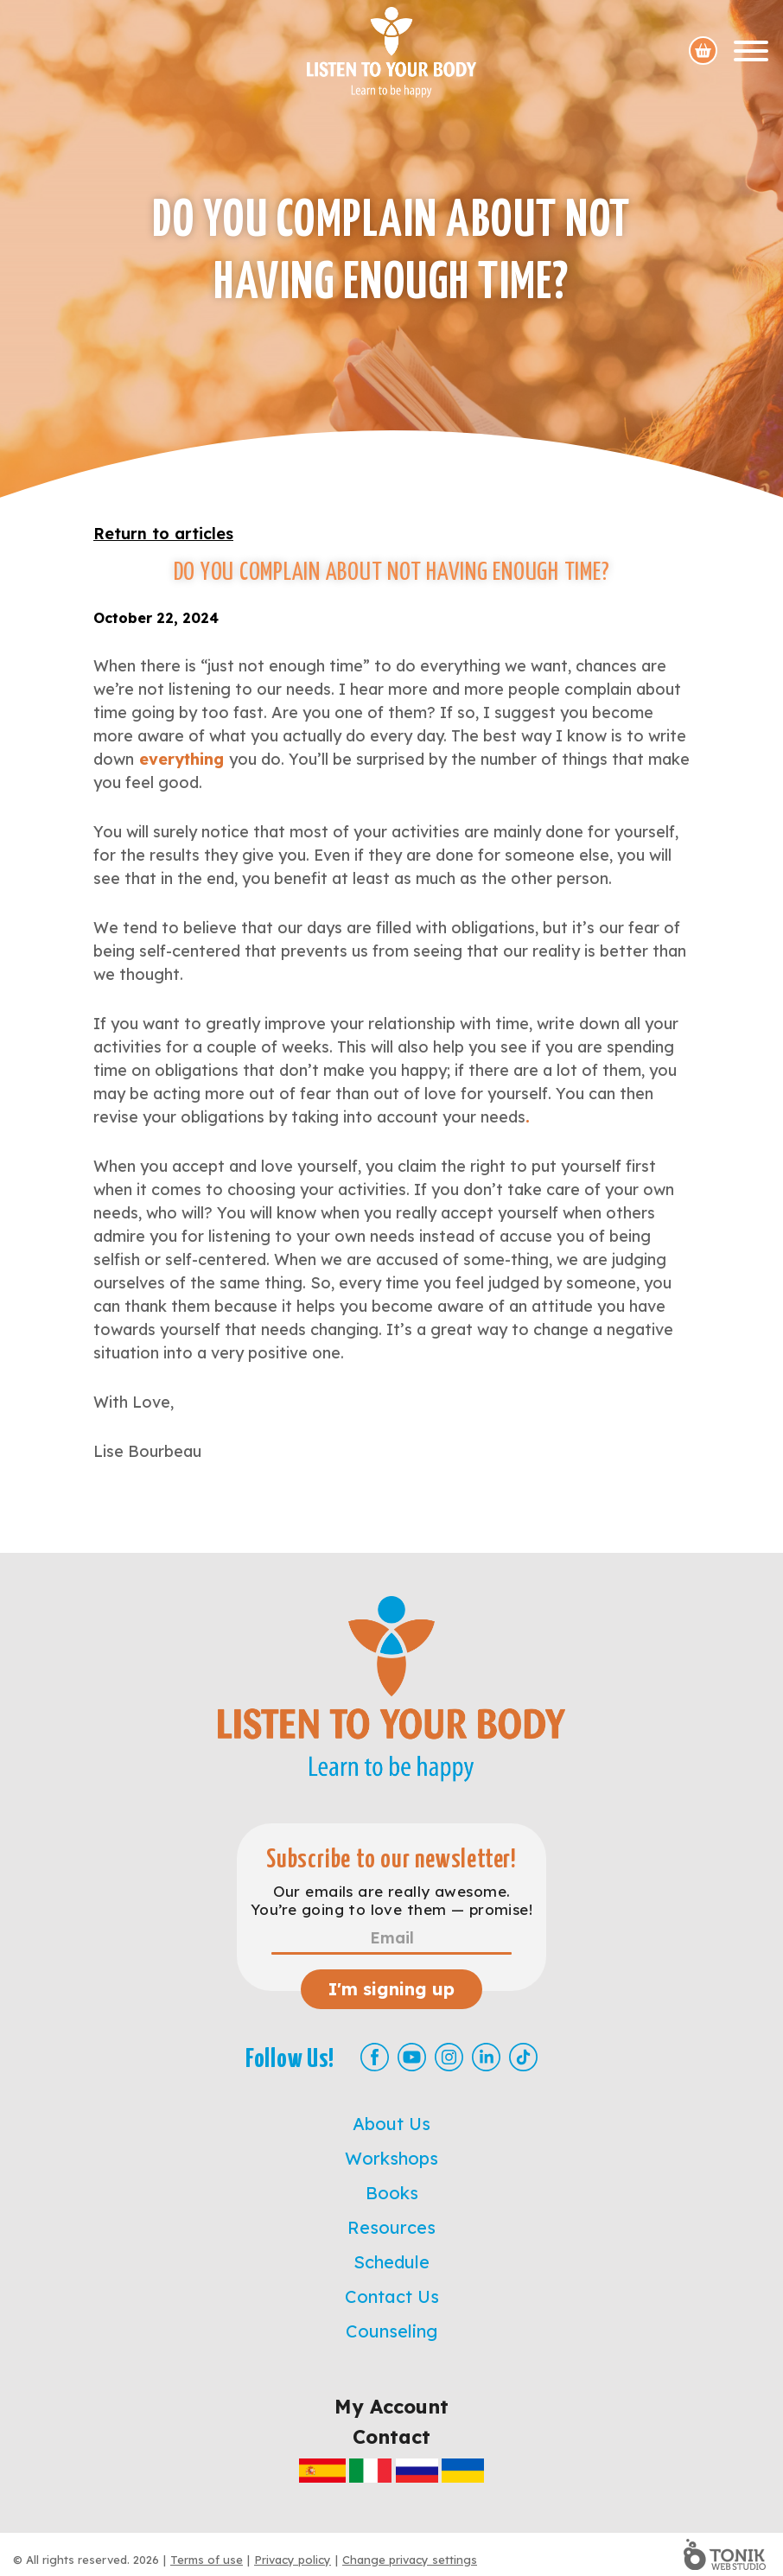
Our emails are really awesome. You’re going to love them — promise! (391, 1900)
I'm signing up (391, 1989)
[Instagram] (449, 2057)
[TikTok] (523, 2057)
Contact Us (392, 2296)
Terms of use (206, 2559)
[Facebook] (374, 2057)
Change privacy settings (409, 2559)
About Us (391, 2123)
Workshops (391, 2158)
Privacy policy (292, 2559)
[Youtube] (412, 2057)
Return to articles (163, 534)
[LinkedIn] (486, 2057)
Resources (391, 2227)
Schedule (391, 2262)
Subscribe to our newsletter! (391, 1860)
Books (392, 2193)
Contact (391, 2437)
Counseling (391, 2331)
